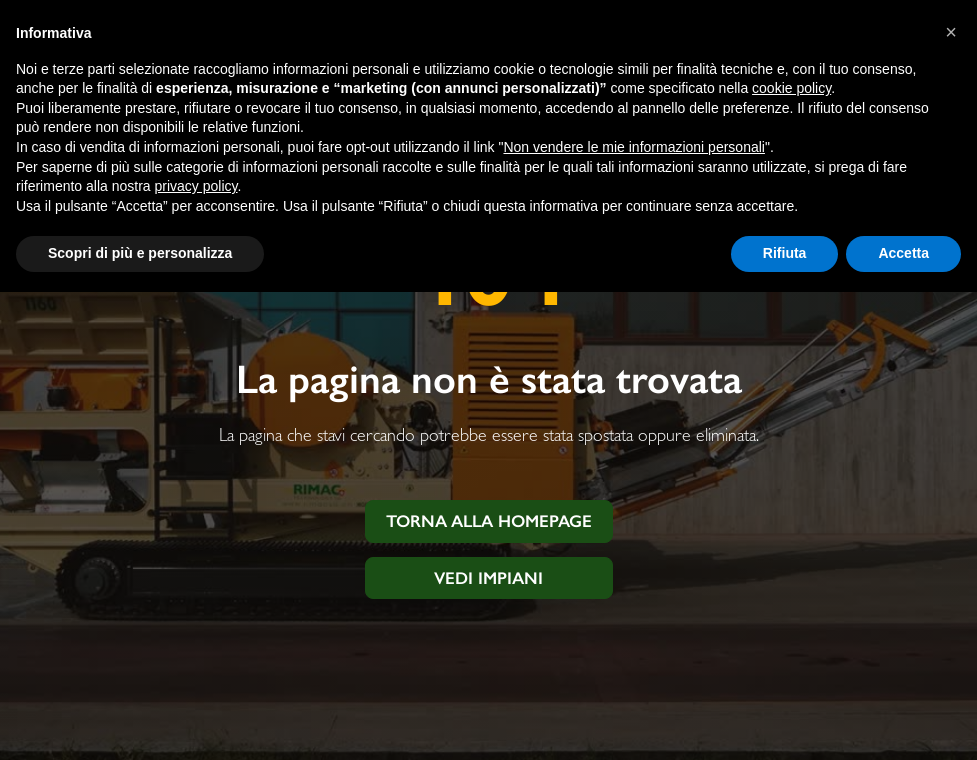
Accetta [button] (903, 253)
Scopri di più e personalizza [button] (140, 253)
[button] (951, 32)
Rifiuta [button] (785, 253)
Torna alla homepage (489, 521)
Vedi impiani (488, 578)
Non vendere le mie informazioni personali (633, 147)
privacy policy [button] (196, 186)
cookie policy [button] (791, 88)
